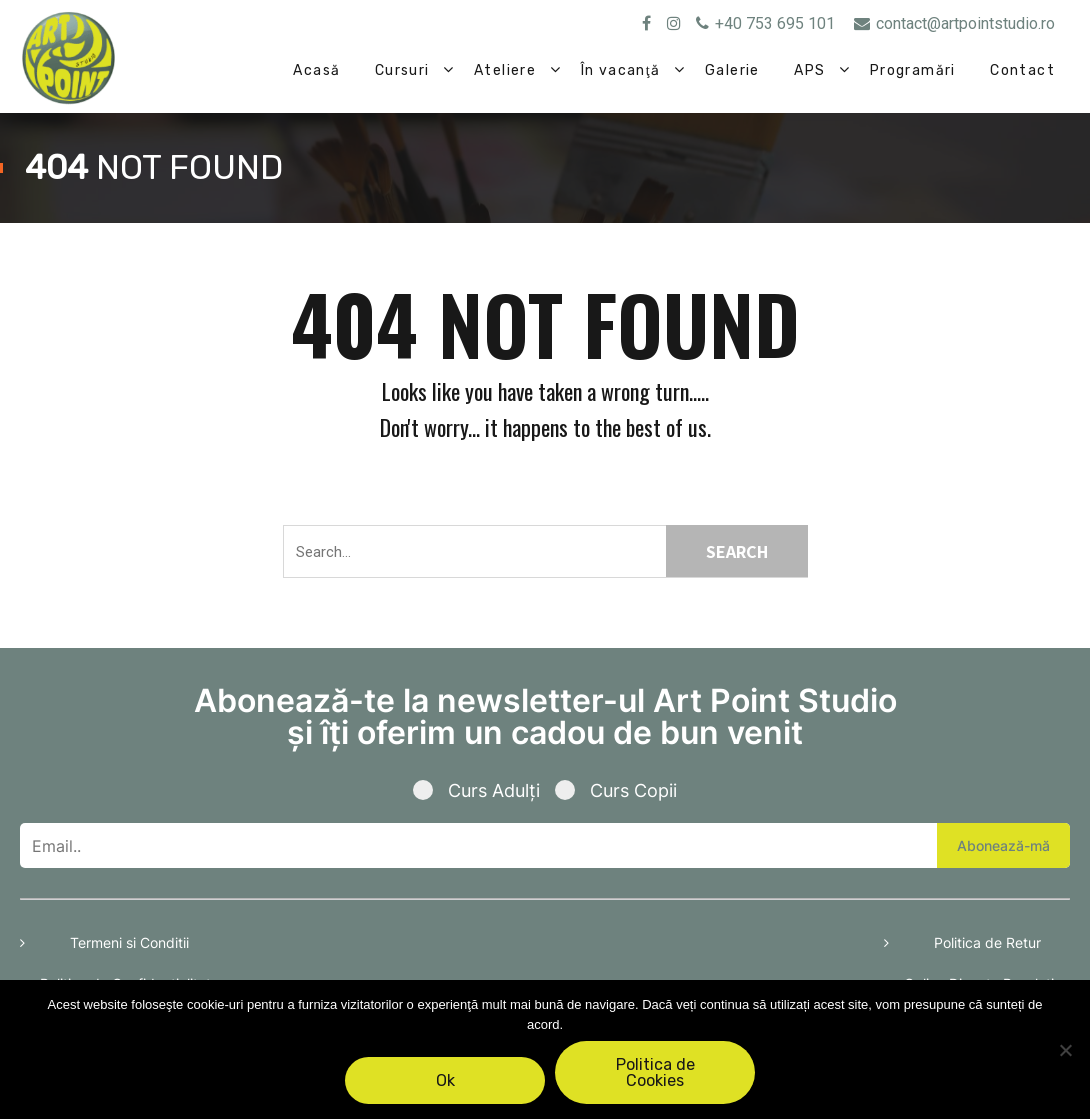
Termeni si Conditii (129, 942)
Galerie (732, 70)
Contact (1022, 70)
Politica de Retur (987, 942)
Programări (913, 70)
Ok (445, 1080)
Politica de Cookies (655, 1072)
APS (809, 70)
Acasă (316, 70)
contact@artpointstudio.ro (954, 23)
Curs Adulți (484, 790)
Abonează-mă (1003, 845)
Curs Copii (616, 790)
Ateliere (505, 70)
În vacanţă (621, 70)
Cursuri (402, 70)
